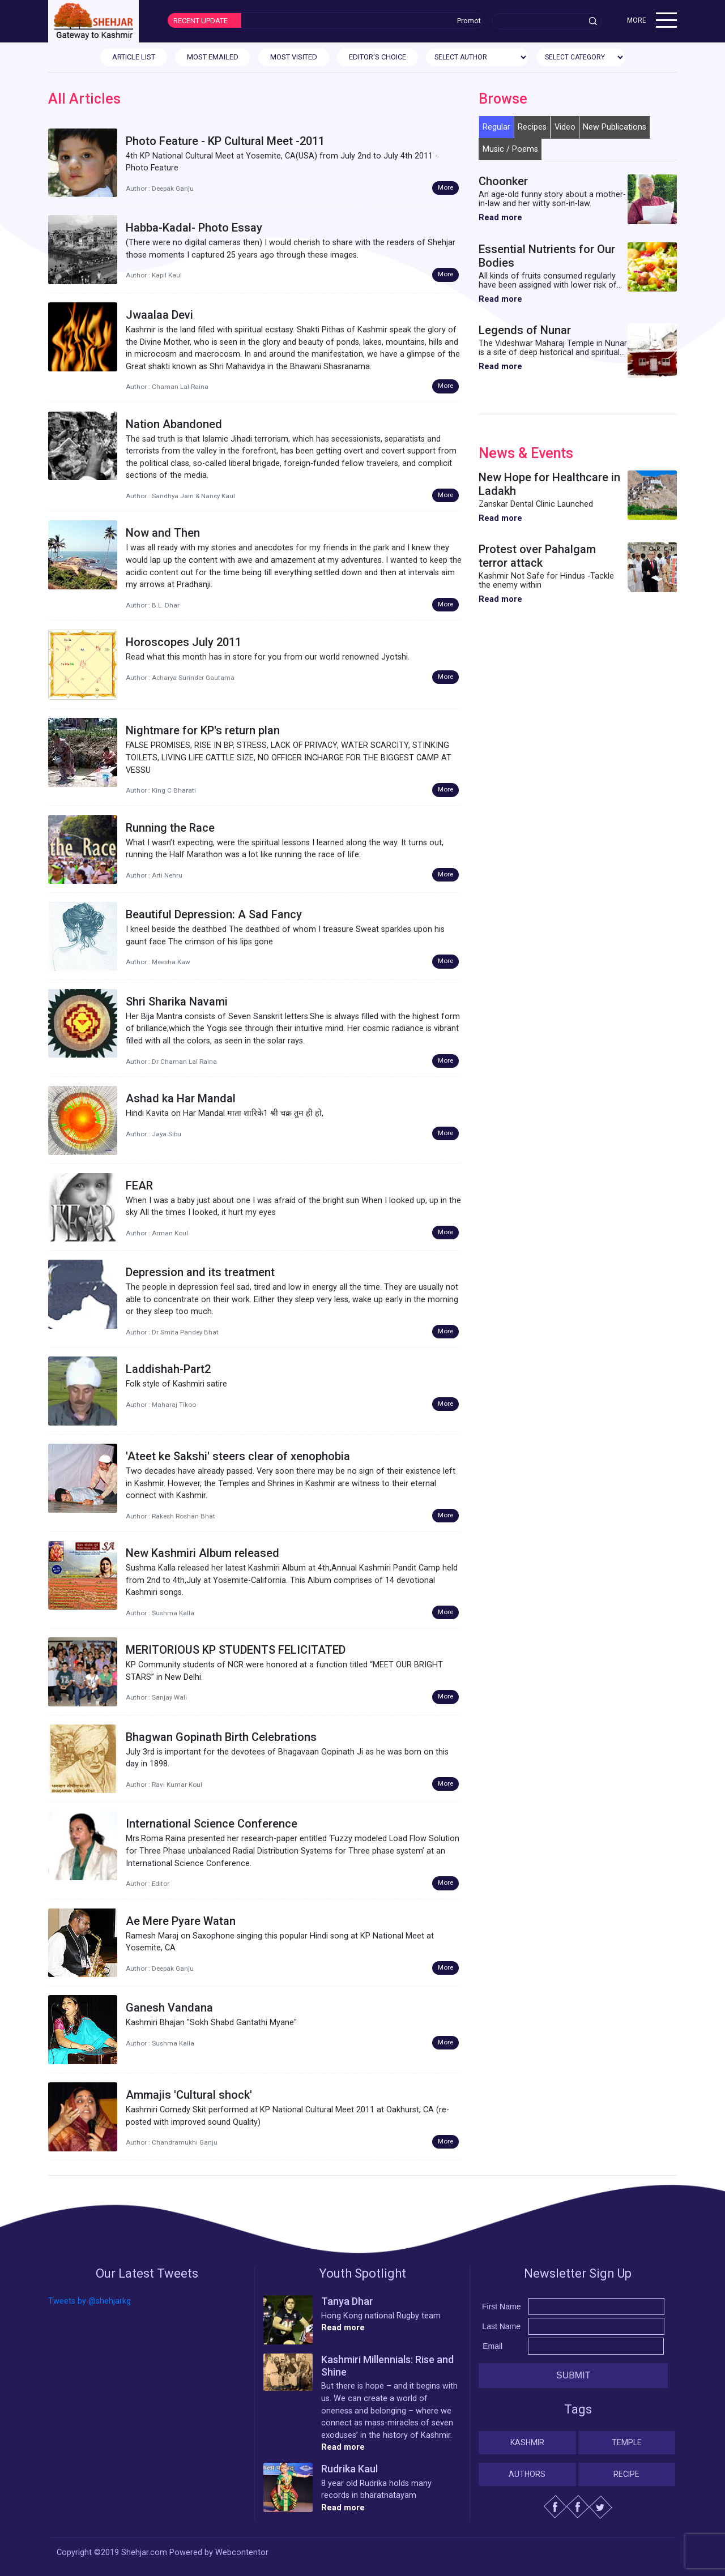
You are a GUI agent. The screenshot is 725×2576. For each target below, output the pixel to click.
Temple (627, 2442)
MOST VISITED (293, 57)
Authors (527, 2474)
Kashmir (527, 2442)
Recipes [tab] (532, 127)
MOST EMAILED (212, 57)
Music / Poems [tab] (510, 149)
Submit (573, 2375)
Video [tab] (565, 127)
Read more (500, 217)
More (445, 187)
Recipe (626, 2474)
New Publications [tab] (614, 127)
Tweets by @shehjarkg (89, 2301)
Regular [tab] (496, 127)
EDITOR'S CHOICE (377, 57)
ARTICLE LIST (133, 57)
